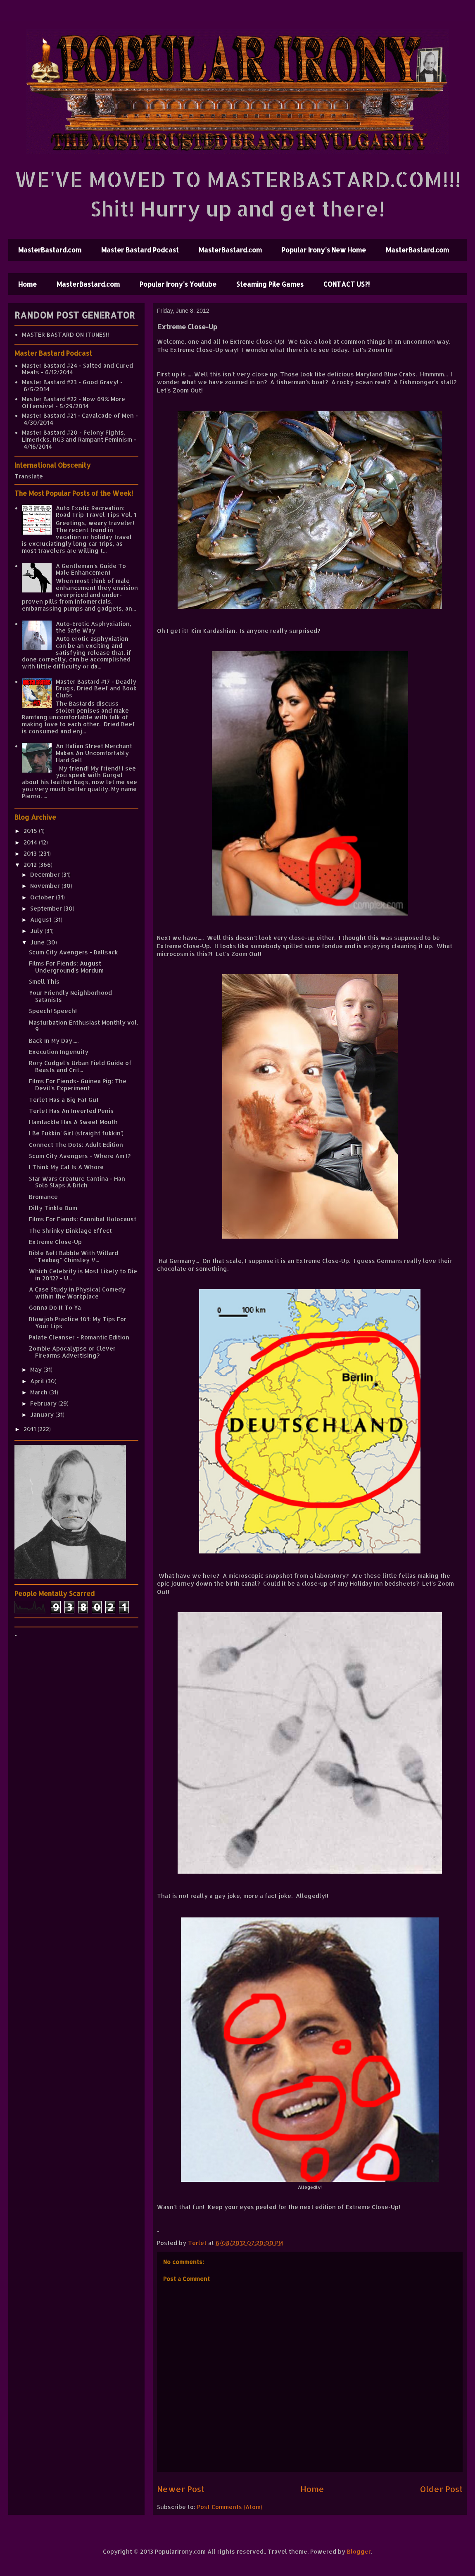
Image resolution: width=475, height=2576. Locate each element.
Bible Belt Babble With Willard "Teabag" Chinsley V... (73, 1256)
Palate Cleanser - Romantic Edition (79, 1337)
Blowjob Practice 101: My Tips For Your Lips (77, 1322)
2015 (31, 830)
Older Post (441, 2489)
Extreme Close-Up (55, 1241)
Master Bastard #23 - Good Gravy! (70, 381)
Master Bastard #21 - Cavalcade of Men (78, 415)
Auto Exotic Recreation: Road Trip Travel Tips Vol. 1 (96, 511)
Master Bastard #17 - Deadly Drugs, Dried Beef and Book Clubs (96, 688)
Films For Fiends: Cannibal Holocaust (82, 1219)
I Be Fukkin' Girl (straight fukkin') (76, 1133)
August (41, 919)
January (42, 1414)
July (37, 930)
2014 (31, 842)
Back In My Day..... (53, 1040)
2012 (31, 864)
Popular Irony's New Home (324, 249)
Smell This (44, 981)
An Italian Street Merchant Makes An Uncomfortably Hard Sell (94, 753)
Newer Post (180, 2489)
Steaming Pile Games (270, 284)
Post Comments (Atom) (229, 2506)
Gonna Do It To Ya (55, 1307)
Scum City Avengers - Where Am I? (80, 1155)
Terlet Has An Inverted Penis (71, 1110)
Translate (28, 476)
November (46, 885)
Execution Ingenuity (58, 1051)
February (44, 1403)
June (38, 942)
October (43, 897)
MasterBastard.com (49, 249)
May (36, 1369)
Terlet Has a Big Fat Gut (64, 1099)
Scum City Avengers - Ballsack (73, 952)
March (39, 1392)
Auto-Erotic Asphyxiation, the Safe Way (93, 627)
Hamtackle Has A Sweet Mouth (73, 1121)
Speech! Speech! (53, 1010)
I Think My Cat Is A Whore (66, 1166)
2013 (31, 853)
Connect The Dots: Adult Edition (76, 1144)
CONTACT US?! (346, 284)
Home (27, 284)
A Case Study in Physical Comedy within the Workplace (77, 1293)
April (38, 1380)
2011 (31, 1428)
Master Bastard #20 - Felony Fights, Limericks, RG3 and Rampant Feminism (77, 436)
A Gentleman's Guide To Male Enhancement (91, 569)
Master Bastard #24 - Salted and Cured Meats (77, 369)
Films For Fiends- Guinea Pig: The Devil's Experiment (77, 1084)
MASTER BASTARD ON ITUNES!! (65, 334)
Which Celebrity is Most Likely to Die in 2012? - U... (83, 1275)
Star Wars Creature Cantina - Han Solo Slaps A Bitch (77, 1182)
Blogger (359, 2551)
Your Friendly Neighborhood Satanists (70, 996)
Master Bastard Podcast (140, 249)
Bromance (43, 1196)
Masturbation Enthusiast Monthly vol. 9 (83, 1026)
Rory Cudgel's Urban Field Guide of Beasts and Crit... (80, 1066)
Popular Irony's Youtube (178, 284)
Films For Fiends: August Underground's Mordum (66, 967)
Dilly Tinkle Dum (53, 1207)
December (46, 874)
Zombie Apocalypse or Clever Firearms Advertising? (72, 1352)
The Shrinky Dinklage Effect (70, 1230)
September (47, 908)
